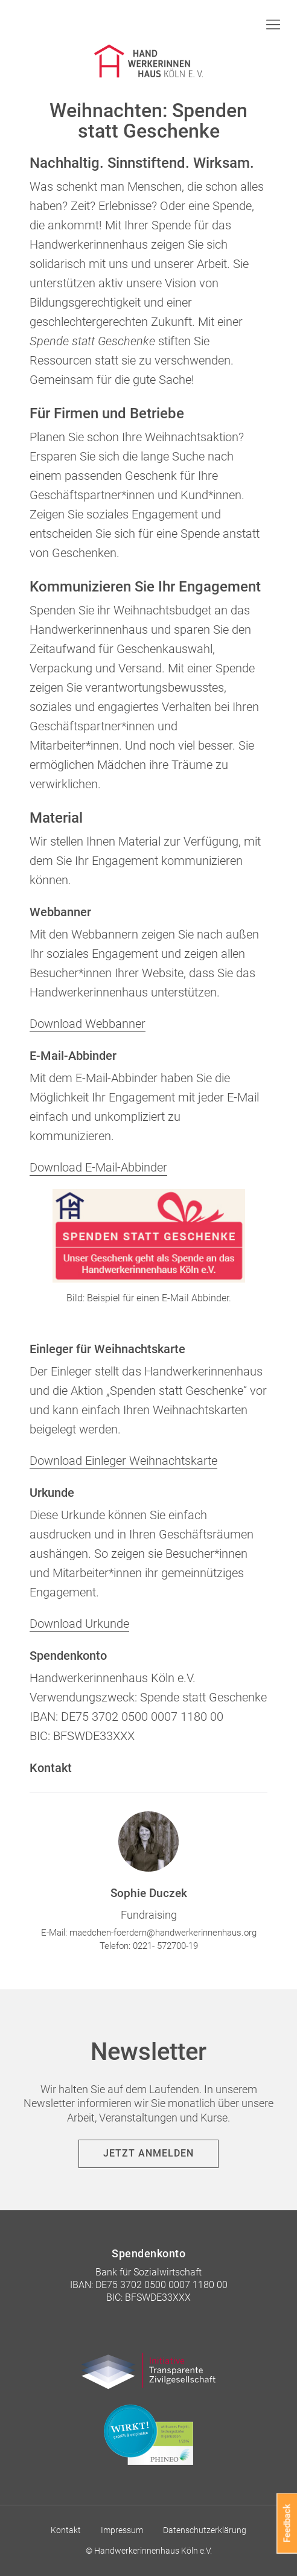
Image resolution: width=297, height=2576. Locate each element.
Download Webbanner (87, 1023)
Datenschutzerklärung (204, 2530)
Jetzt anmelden (148, 2153)
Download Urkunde (79, 1623)
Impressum (122, 2530)
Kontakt (66, 2530)
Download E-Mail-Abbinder (98, 1167)
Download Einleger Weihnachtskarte (123, 1460)
